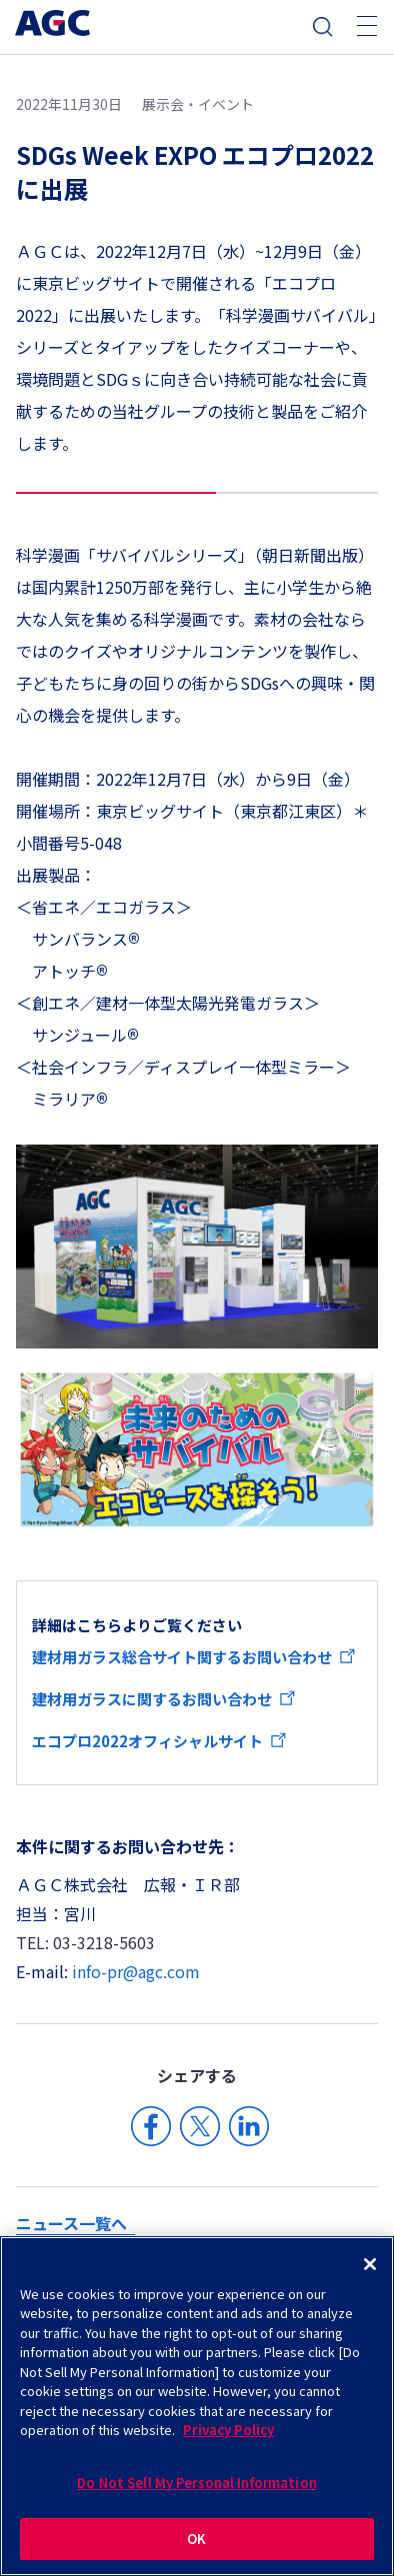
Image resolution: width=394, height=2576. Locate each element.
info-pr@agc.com (136, 1971)
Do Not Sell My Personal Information (197, 2482)
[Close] (370, 2264)
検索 (323, 27)
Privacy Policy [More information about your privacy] (228, 2429)
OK (196, 2538)
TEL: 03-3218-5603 (85, 1942)
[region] (197, 2406)
